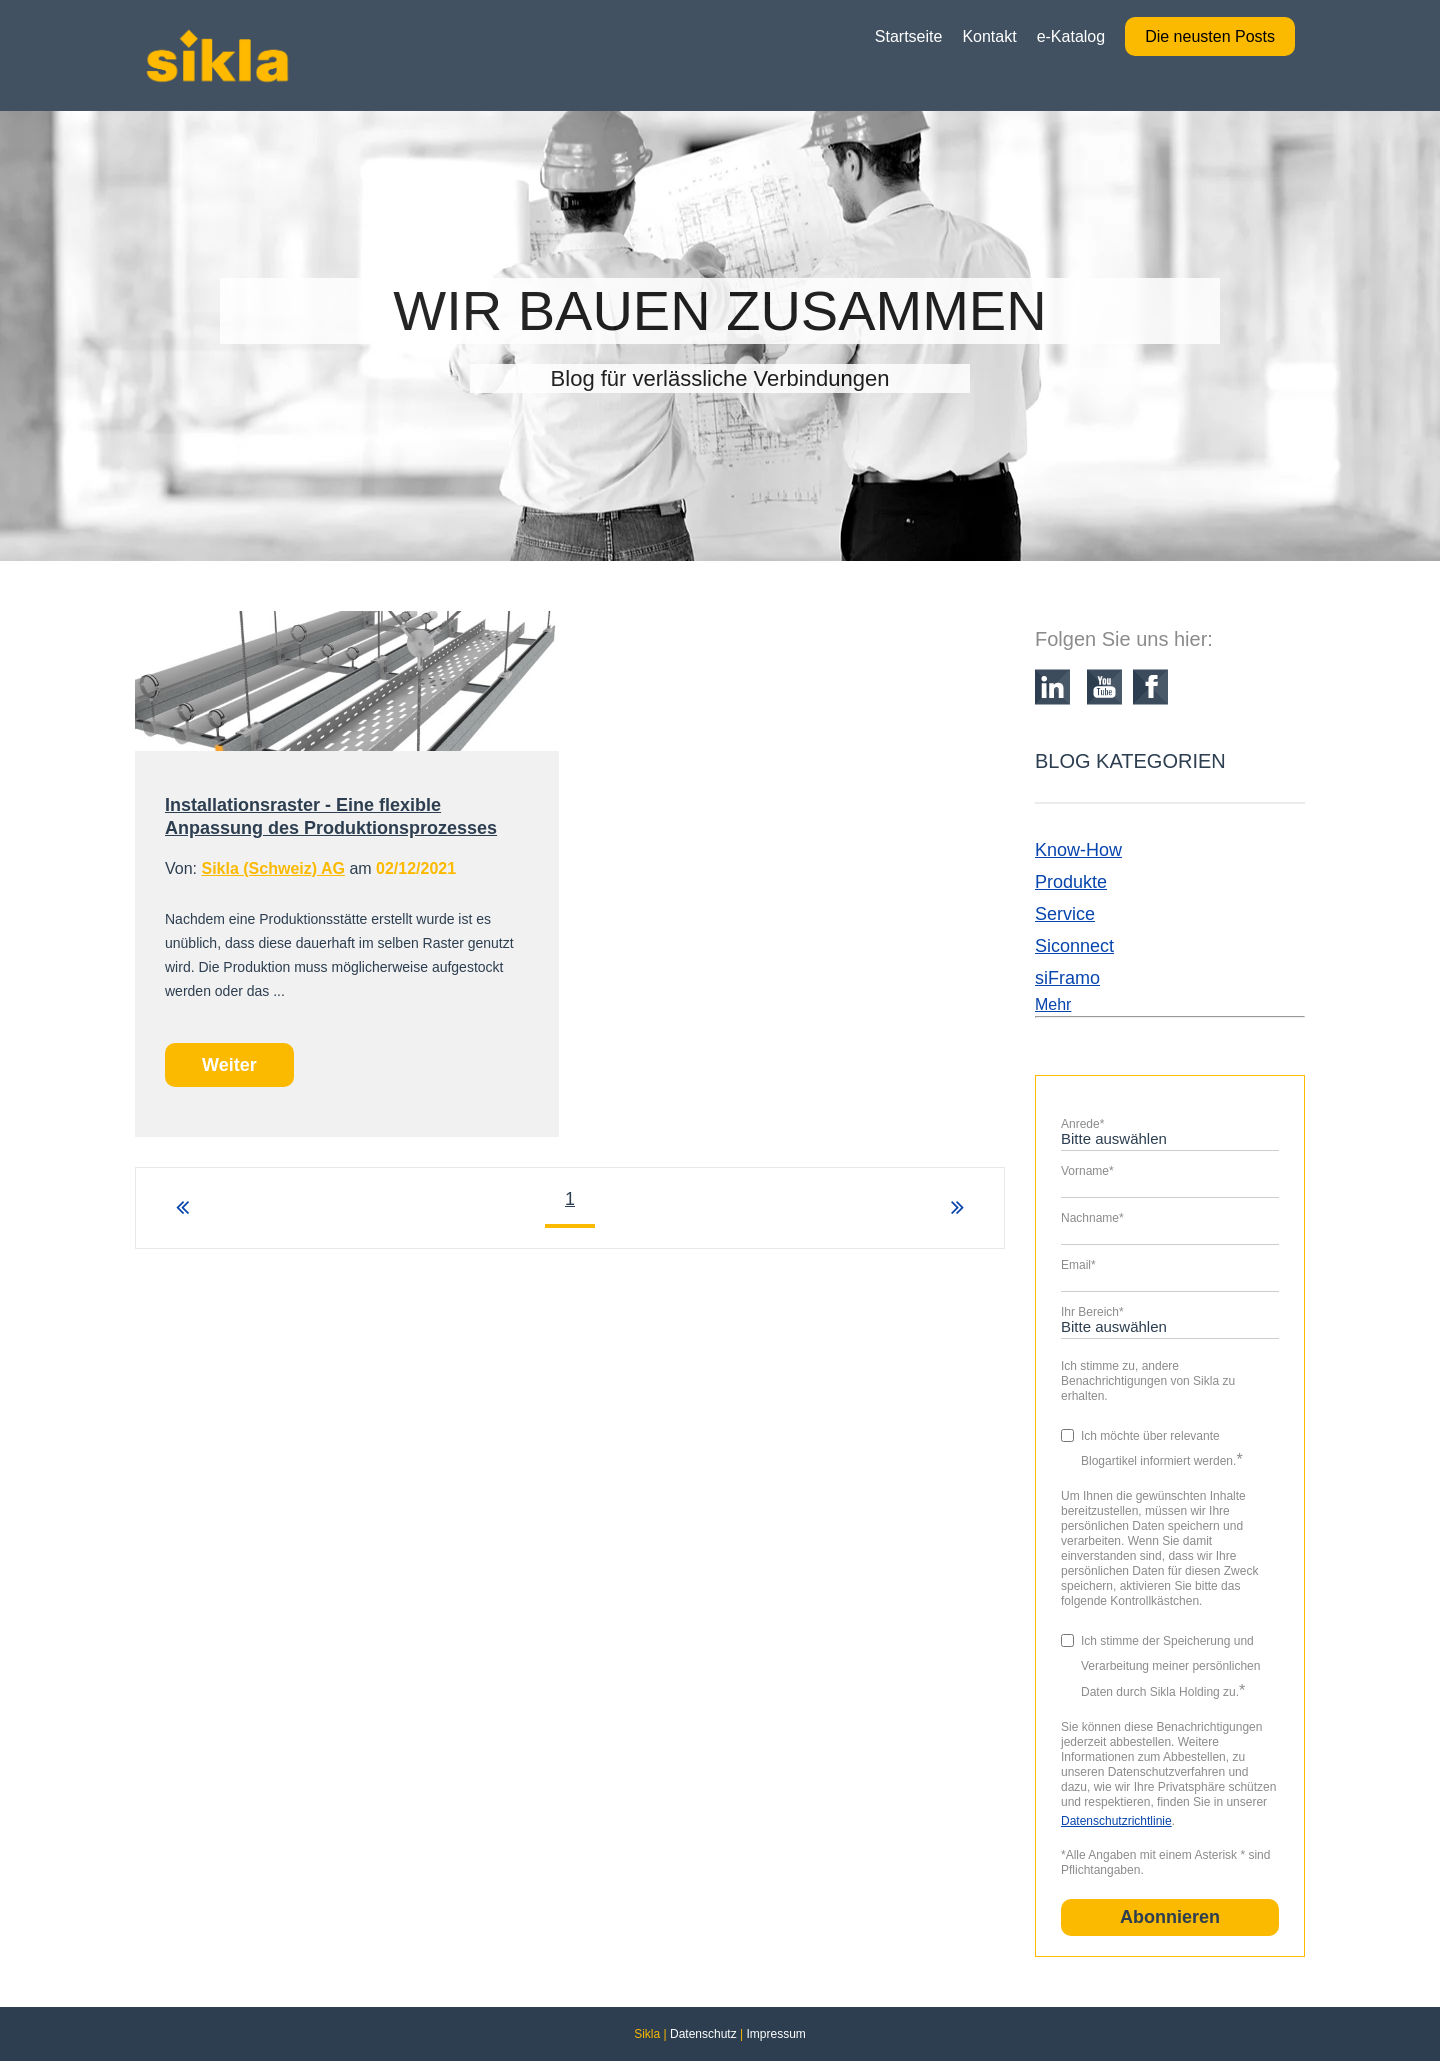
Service (1065, 914)
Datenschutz (703, 2034)
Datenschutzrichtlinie (1116, 1821)
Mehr (1053, 1004)
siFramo (1067, 978)
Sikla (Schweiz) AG (272, 868)
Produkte (1071, 882)
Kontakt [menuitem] (989, 36)
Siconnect (1074, 946)
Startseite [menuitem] (909, 36)
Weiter (229, 1065)
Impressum (775, 2034)
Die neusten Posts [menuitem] (1210, 36)
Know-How (1078, 850)
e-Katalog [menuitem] (1071, 36)
